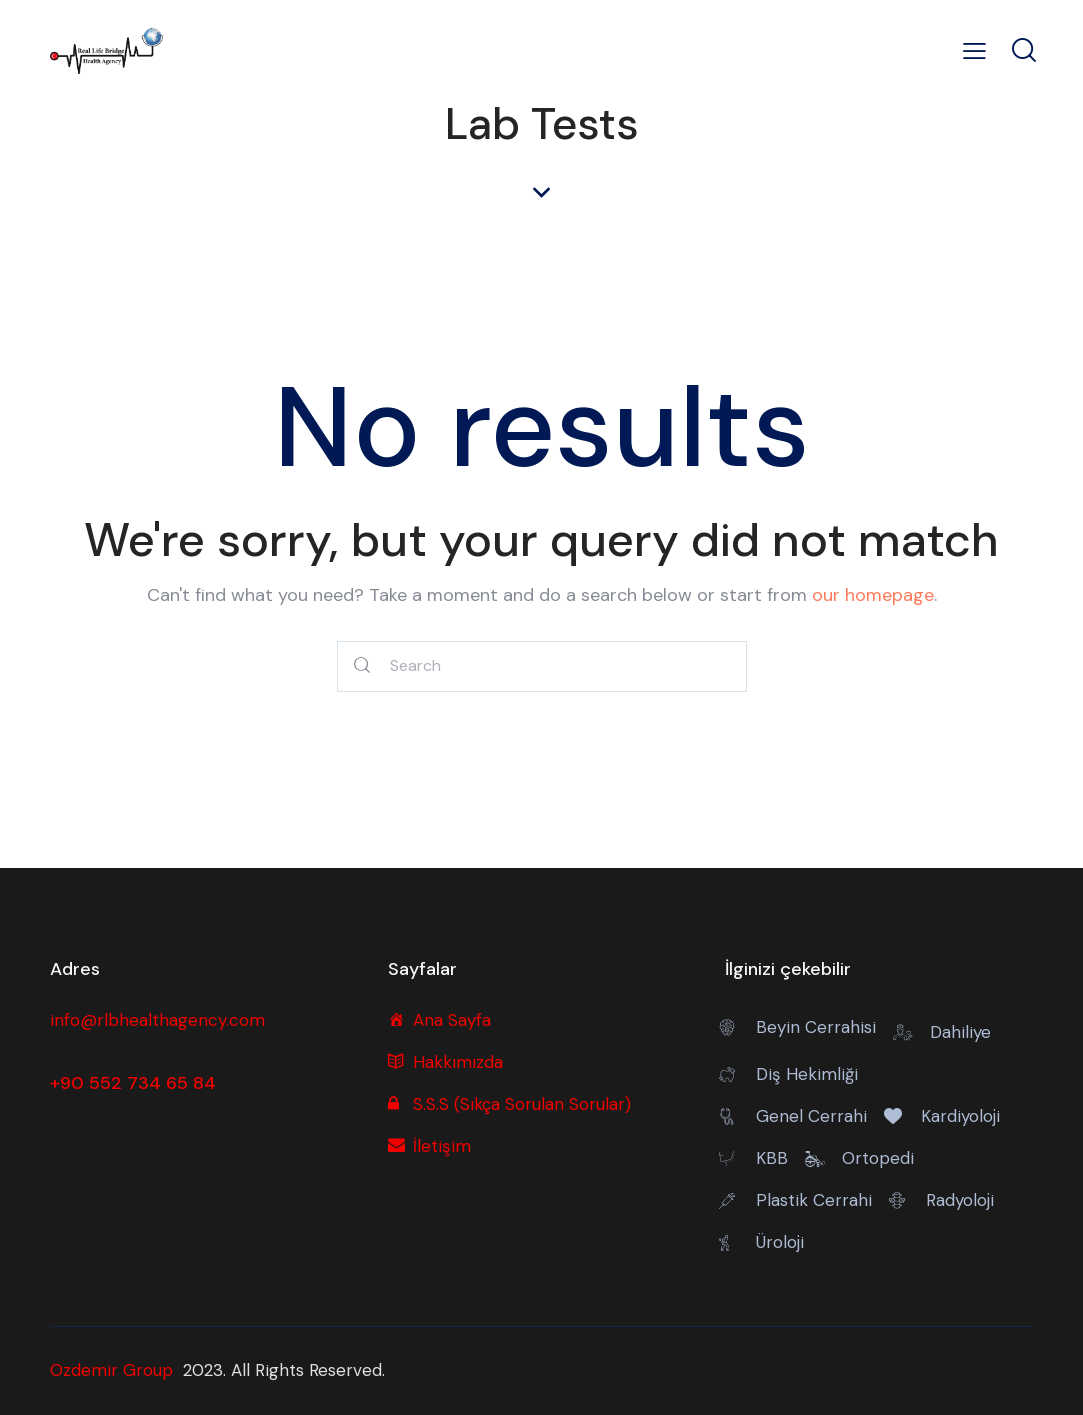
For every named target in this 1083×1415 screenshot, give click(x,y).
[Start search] (363, 666)
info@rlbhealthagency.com (157, 1020)
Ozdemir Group (111, 1370)
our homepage (873, 595)
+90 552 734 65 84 (133, 1083)
